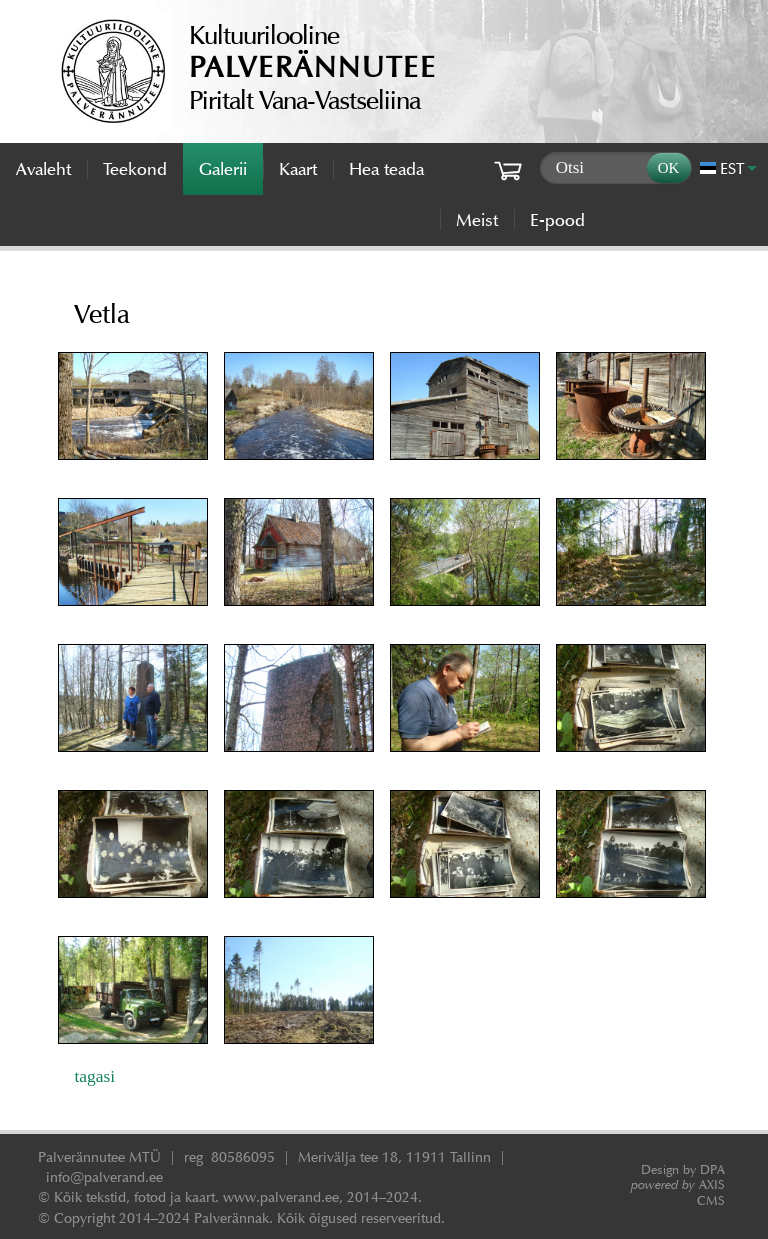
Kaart (298, 169)
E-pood (557, 220)
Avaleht (43, 169)
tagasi (94, 1076)
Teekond (135, 169)
